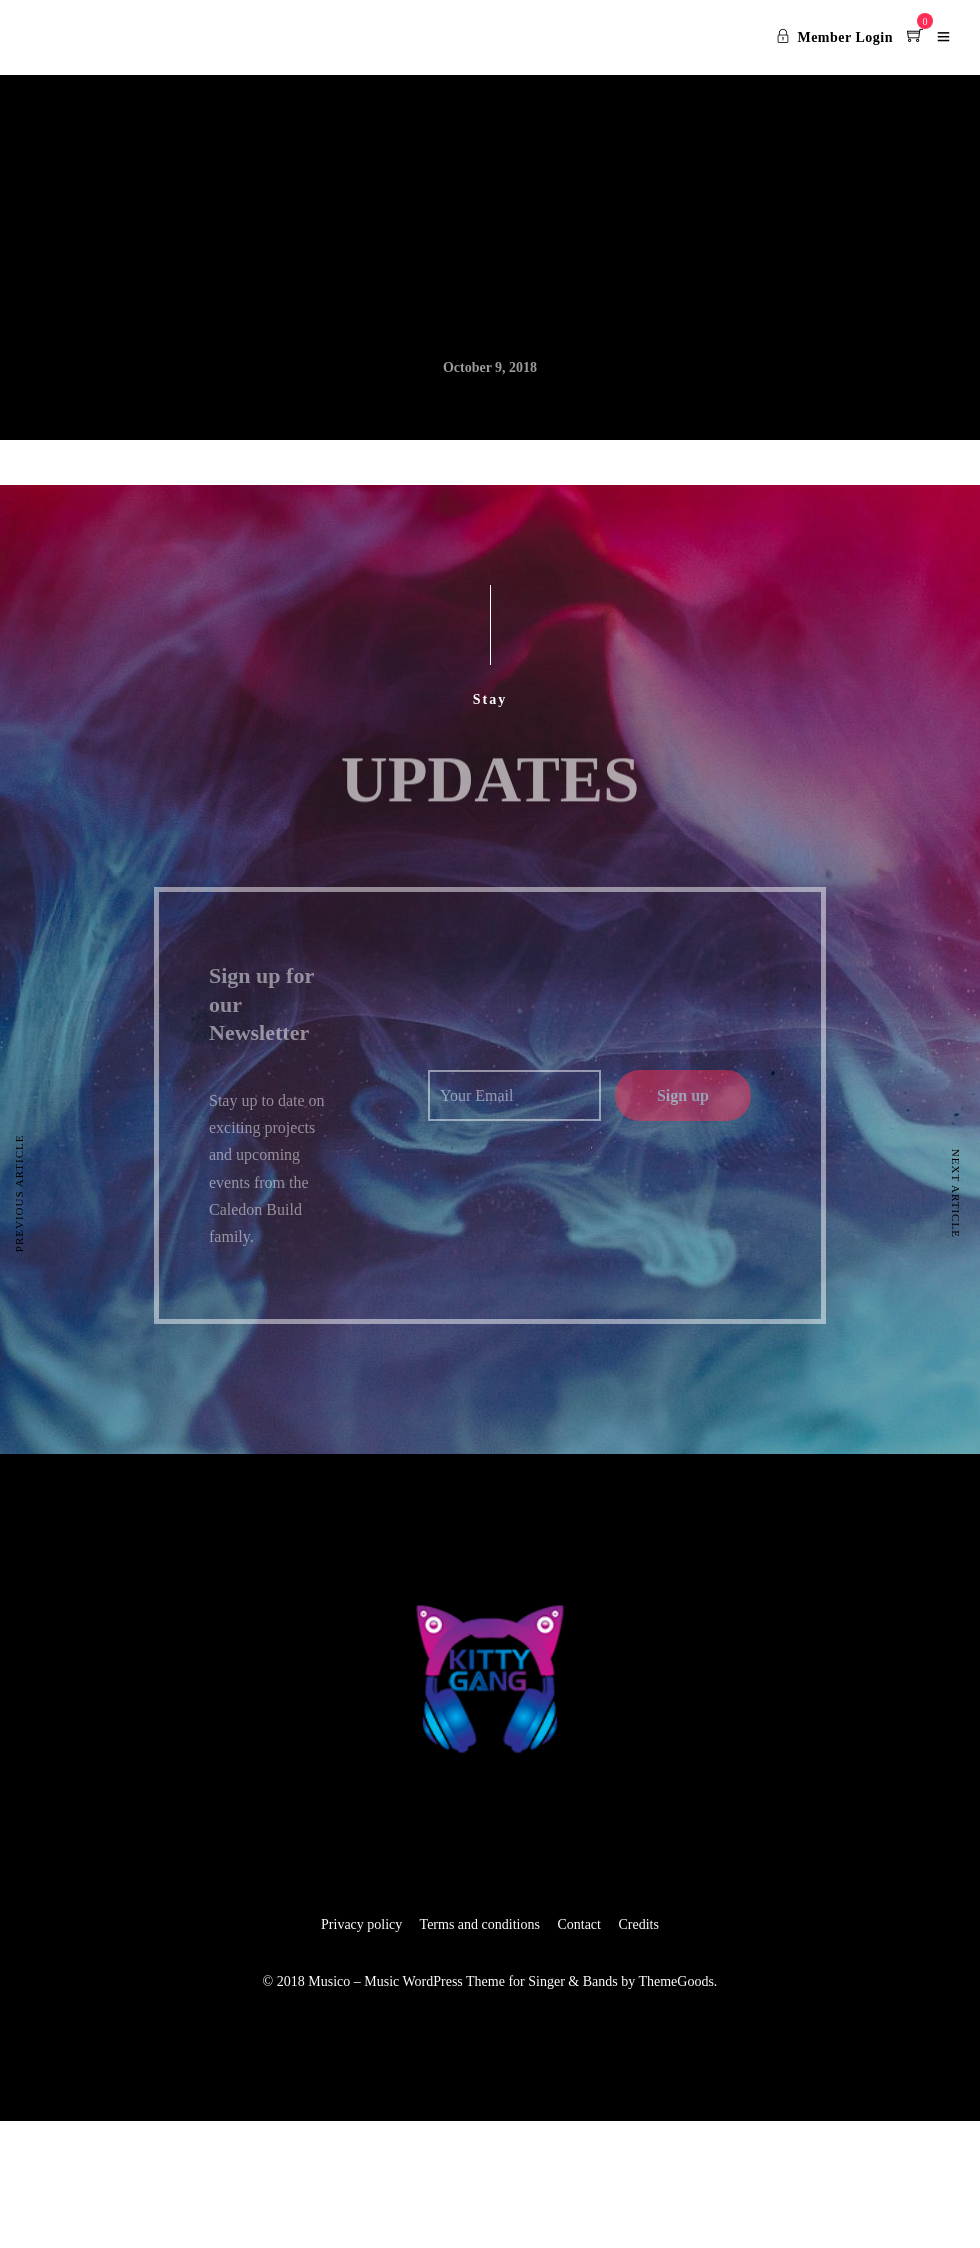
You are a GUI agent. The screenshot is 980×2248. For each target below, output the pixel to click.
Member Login (834, 37)
